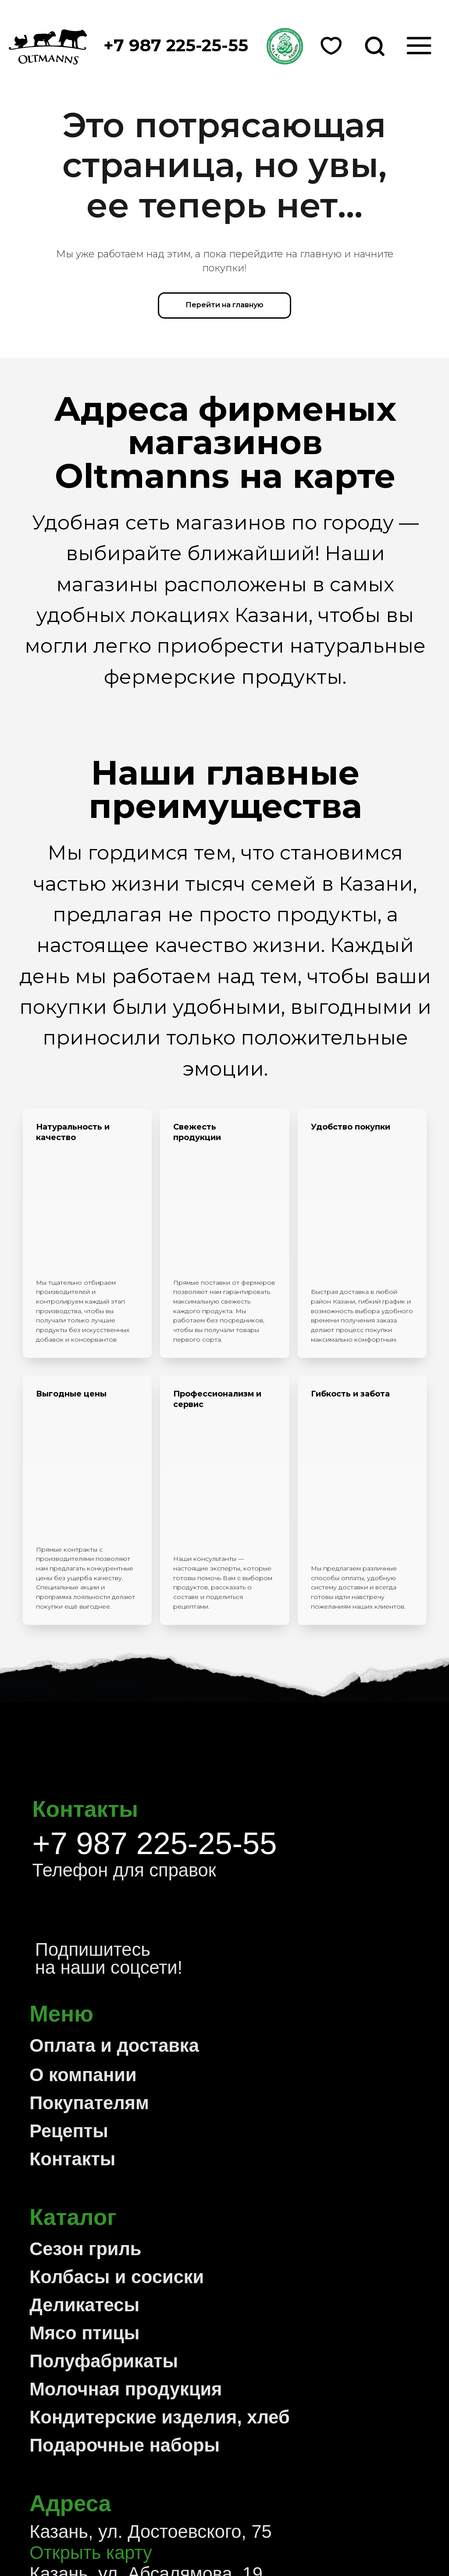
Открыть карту (90, 2309)
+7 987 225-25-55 (154, 1599)
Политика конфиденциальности (152, 2528)
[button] (285, 46)
